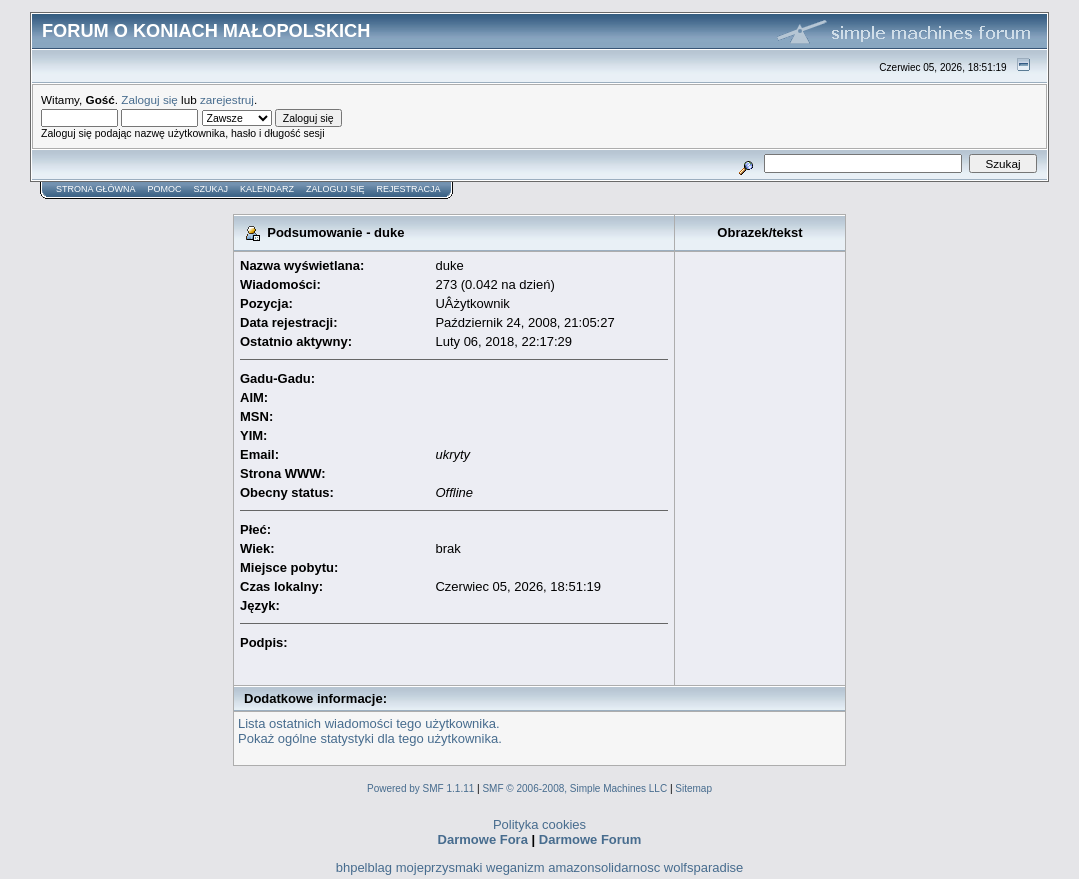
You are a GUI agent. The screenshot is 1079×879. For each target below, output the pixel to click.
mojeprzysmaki (439, 867)
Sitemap (693, 788)
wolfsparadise (704, 867)
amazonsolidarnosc (604, 867)
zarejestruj (227, 99)
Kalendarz (267, 189)
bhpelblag (364, 867)
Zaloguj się (149, 99)
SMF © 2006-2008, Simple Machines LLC (574, 788)
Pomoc (165, 189)
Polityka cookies (539, 824)
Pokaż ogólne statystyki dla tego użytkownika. (370, 738)
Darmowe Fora (483, 839)
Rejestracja (409, 189)
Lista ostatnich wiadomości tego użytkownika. (369, 723)
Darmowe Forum (590, 839)
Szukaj (211, 189)
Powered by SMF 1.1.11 (420, 788)
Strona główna (96, 189)
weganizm (515, 867)
